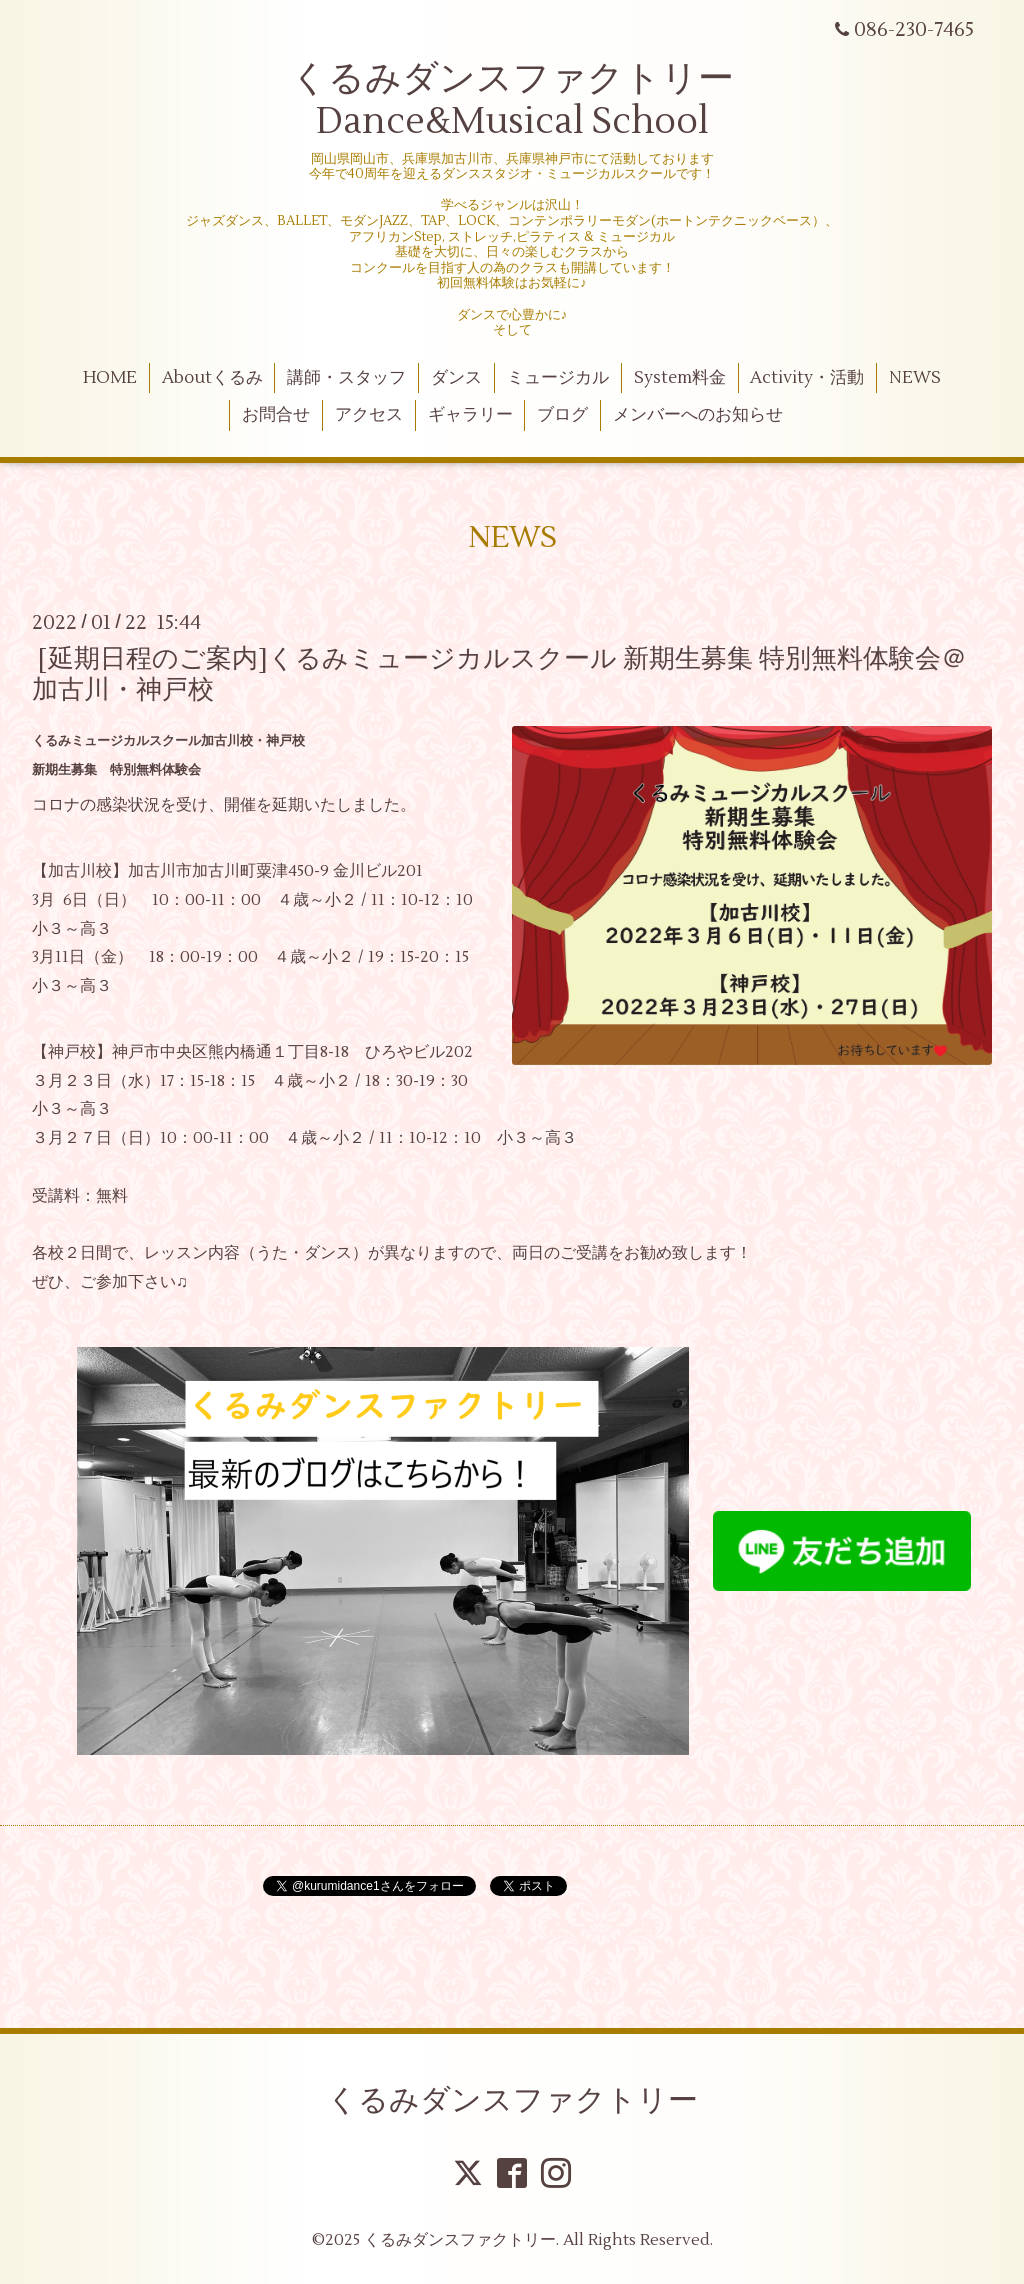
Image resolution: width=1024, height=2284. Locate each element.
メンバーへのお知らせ (698, 415)
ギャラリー (470, 415)
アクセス (369, 415)
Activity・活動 (807, 378)
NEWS (915, 378)
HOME (110, 378)
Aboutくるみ (212, 378)
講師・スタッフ (346, 378)
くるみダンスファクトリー (512, 2100)
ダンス (456, 378)
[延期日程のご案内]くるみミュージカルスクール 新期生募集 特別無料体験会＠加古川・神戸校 (499, 673)
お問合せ (276, 415)
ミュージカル (558, 378)
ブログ (562, 415)
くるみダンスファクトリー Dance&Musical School (512, 100)
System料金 (680, 378)
